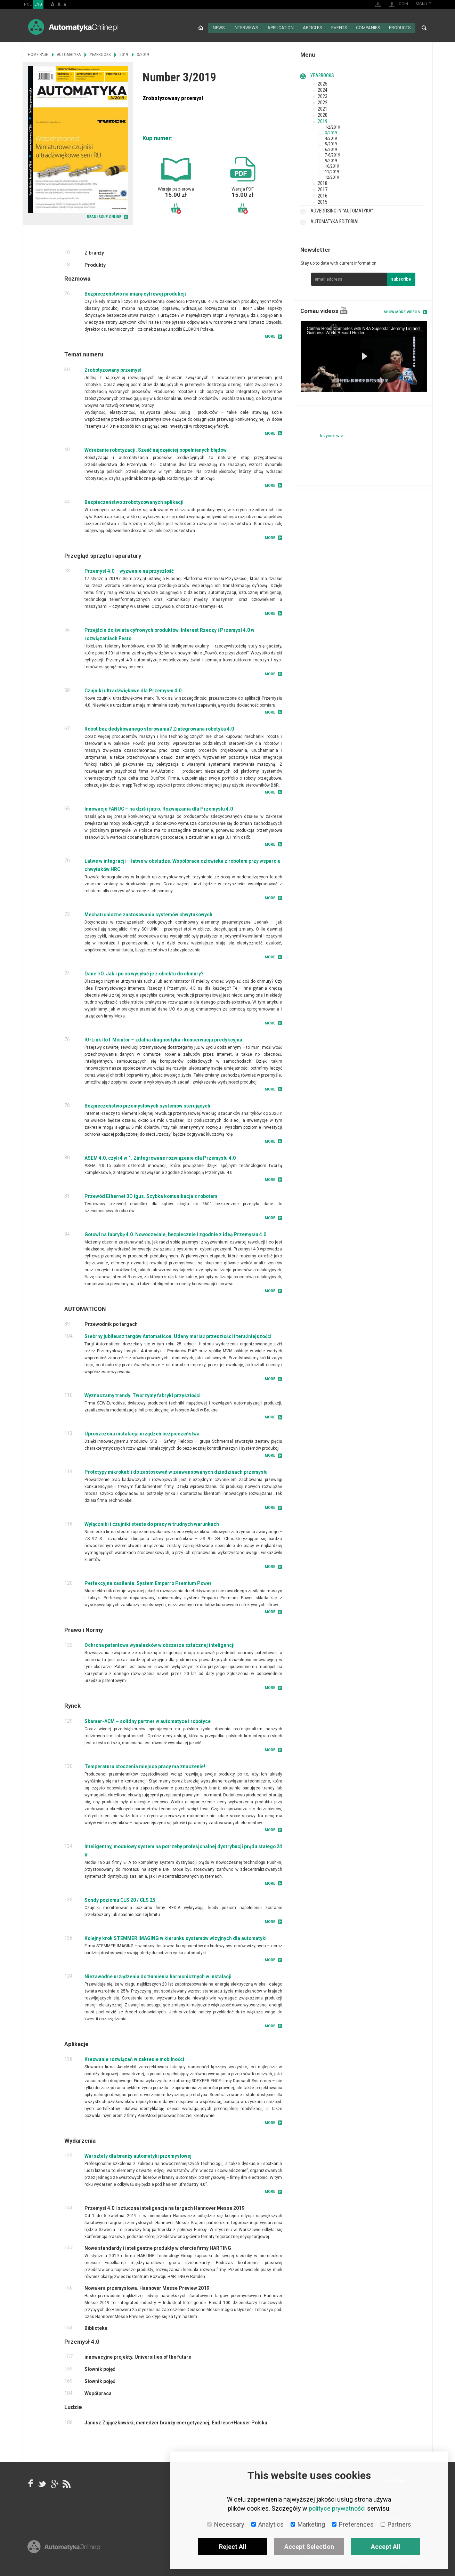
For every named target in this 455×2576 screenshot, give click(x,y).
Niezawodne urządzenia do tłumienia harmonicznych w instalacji (157, 1975)
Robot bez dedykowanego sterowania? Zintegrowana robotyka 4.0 (159, 728)
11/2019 (332, 171)
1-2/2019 (332, 126)
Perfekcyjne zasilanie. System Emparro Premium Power (148, 1582)
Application (280, 27)
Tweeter (42, 2483)
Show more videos (402, 311)
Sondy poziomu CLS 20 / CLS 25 (119, 1899)
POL (28, 4)
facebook (30, 2483)
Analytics (267, 2524)
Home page (200, 27)
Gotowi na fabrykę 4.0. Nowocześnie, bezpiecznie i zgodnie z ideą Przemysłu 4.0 (175, 1234)
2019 (322, 120)
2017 (322, 189)
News (218, 27)
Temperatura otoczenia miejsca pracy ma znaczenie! (144, 1765)
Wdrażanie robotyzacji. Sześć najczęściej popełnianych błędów (155, 449)
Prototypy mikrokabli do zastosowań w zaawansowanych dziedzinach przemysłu (176, 1471)
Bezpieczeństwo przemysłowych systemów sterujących (147, 1105)
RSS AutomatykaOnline (66, 2483)
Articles (312, 27)
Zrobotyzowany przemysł (112, 369)
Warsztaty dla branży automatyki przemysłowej (138, 2155)
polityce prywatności (337, 2508)
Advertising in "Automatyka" (341, 210)
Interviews (246, 27)
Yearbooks (322, 75)
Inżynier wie (331, 434)
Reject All (232, 2546)
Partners (396, 2524)
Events (339, 27)
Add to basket (175, 208)
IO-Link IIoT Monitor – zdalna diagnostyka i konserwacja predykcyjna (163, 1039)
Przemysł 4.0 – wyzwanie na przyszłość (129, 570)
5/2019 (331, 143)
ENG (38, 4)
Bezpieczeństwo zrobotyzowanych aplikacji (134, 501)
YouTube (344, 310)
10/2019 (332, 165)
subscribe (401, 278)
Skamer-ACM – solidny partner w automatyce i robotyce (147, 1720)
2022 (322, 102)
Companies (367, 27)
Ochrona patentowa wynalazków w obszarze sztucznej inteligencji (159, 1644)
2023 (322, 95)
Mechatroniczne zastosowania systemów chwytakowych (148, 914)
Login (402, 4)
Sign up (423, 4)
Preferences (353, 2524)
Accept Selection (309, 2546)
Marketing (308, 2524)
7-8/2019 (332, 154)
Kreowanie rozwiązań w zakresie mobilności (134, 2058)
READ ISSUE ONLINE (104, 216)
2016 (322, 195)
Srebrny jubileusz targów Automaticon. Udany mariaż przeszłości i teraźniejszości (177, 1335)
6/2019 (331, 148)
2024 (322, 89)
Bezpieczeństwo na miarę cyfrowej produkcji (135, 293)
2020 (322, 114)
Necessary (225, 2524)
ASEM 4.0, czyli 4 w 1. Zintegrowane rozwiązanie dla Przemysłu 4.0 (160, 1157)
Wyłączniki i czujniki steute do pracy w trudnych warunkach (151, 1523)
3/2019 (331, 132)
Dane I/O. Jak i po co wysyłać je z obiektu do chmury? (144, 973)
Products (400, 27)
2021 (322, 108)
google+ (54, 2483)
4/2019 (331, 137)
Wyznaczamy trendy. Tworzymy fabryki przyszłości (142, 1395)
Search (424, 27)
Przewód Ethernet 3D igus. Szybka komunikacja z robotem (150, 1195)
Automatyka (69, 53)
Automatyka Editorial (334, 221)
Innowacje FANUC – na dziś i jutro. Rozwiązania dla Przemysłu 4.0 (158, 808)
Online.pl (64, 2554)
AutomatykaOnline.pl (73, 27)
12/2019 (332, 176)
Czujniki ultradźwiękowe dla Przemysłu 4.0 (132, 690)
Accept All (385, 2546)
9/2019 (331, 160)
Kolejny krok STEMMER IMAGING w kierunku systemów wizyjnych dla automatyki (175, 1937)
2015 (322, 201)
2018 (322, 182)
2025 (322, 83)
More (270, 336)
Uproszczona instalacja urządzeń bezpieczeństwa (142, 1433)
